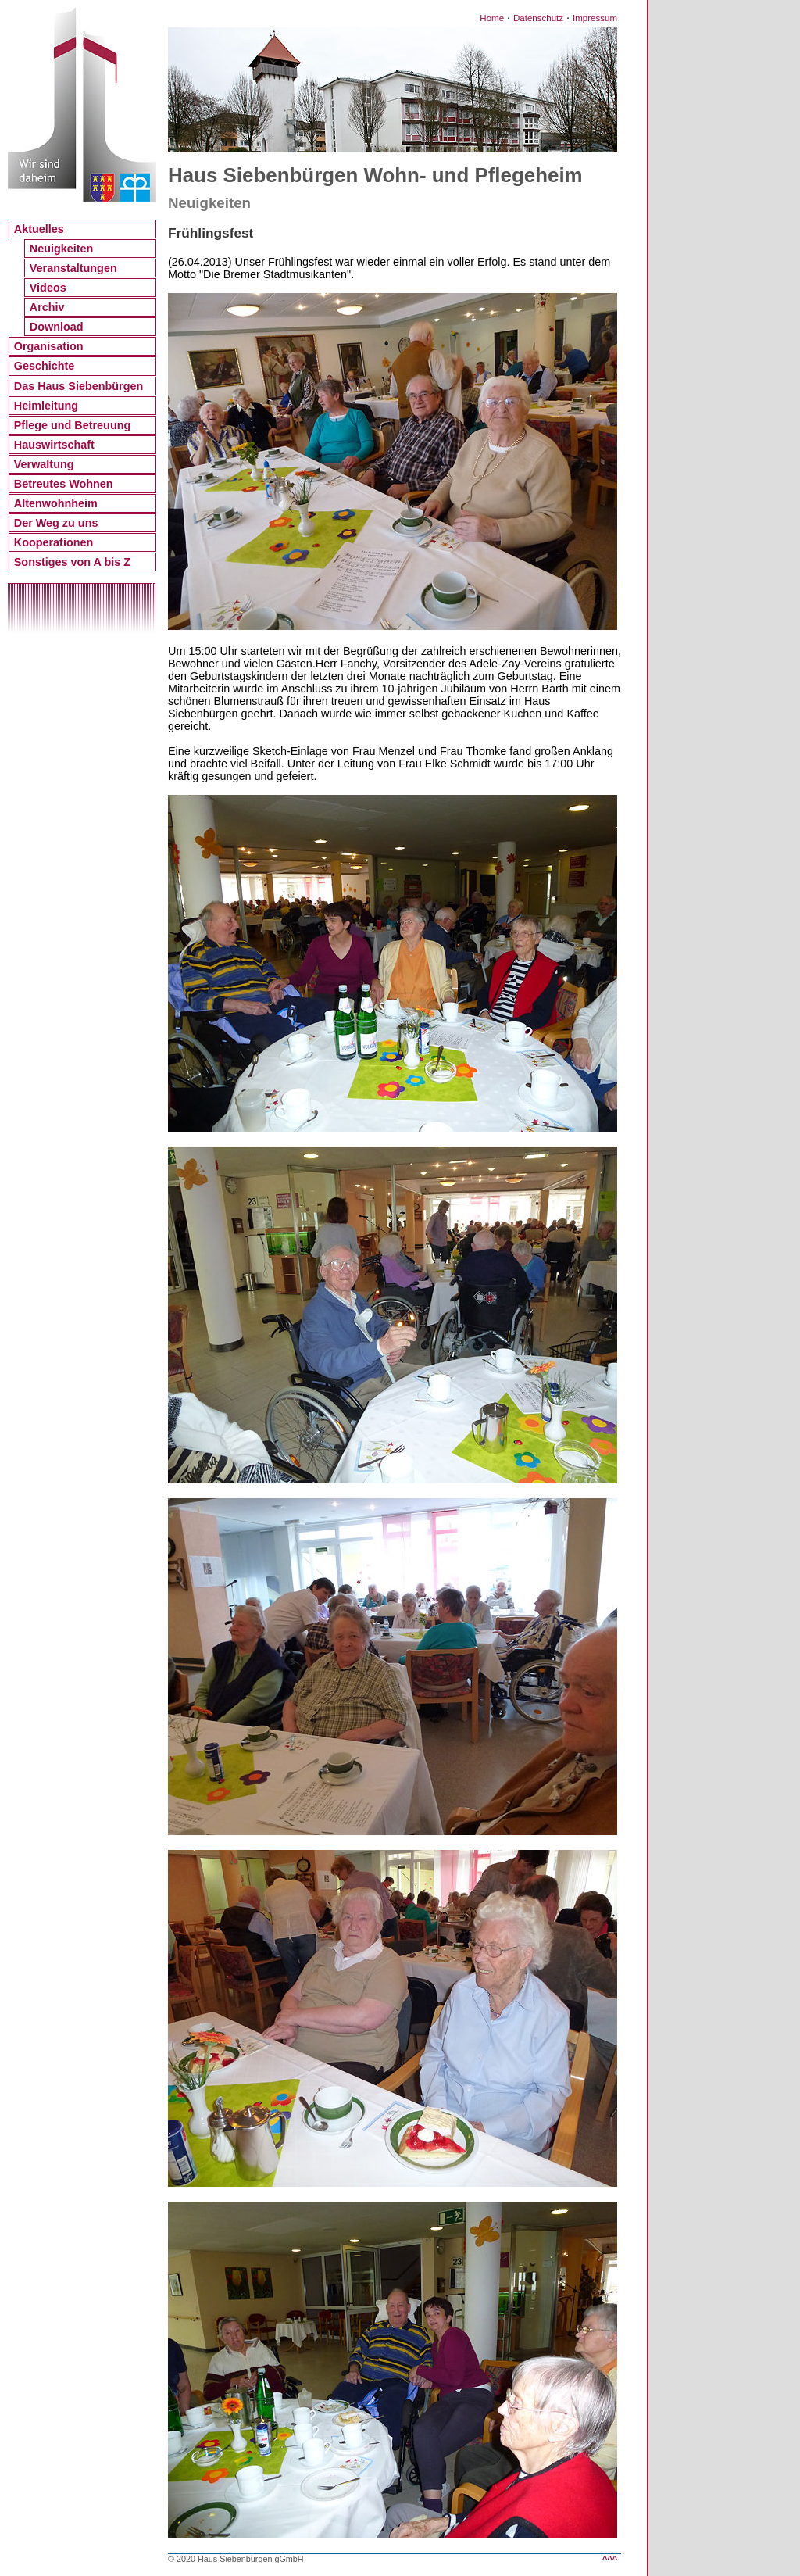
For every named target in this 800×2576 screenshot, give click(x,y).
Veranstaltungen (73, 268)
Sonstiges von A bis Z (72, 562)
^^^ (609, 2558)
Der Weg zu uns (56, 523)
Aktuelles (39, 229)
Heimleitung (46, 405)
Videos (48, 287)
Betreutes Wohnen (63, 484)
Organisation (49, 346)
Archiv (47, 307)
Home (492, 18)
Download (57, 326)
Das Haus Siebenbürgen (79, 386)
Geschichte (44, 366)
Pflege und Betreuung (72, 425)
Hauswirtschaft (54, 444)
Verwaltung (44, 464)
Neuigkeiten (62, 248)
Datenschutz (538, 18)
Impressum (595, 18)
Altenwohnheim (56, 503)
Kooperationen (54, 542)
